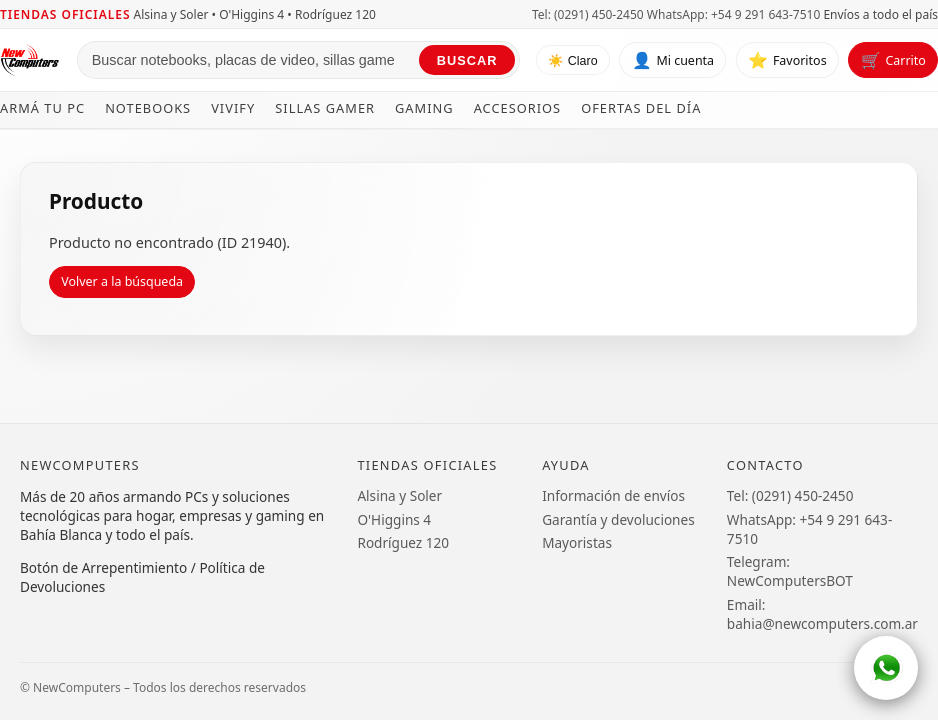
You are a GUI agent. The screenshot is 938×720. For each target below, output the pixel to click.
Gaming (424, 108)
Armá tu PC (42, 108)
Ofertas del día (641, 108)
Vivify (233, 108)
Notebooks (148, 108)
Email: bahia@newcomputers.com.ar (822, 614)
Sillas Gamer (325, 108)
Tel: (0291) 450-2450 (588, 14)
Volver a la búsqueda (122, 281)
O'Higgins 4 (394, 519)
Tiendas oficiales (65, 14)
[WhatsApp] (886, 668)
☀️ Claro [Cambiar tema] (572, 61)
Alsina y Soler (399, 495)
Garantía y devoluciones (618, 519)
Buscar (467, 60)
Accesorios (518, 108)
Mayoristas (577, 542)
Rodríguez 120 (403, 542)
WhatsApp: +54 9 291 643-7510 (733, 14)
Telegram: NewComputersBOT (790, 571)
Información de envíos (613, 495)
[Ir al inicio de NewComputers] (30, 60)
